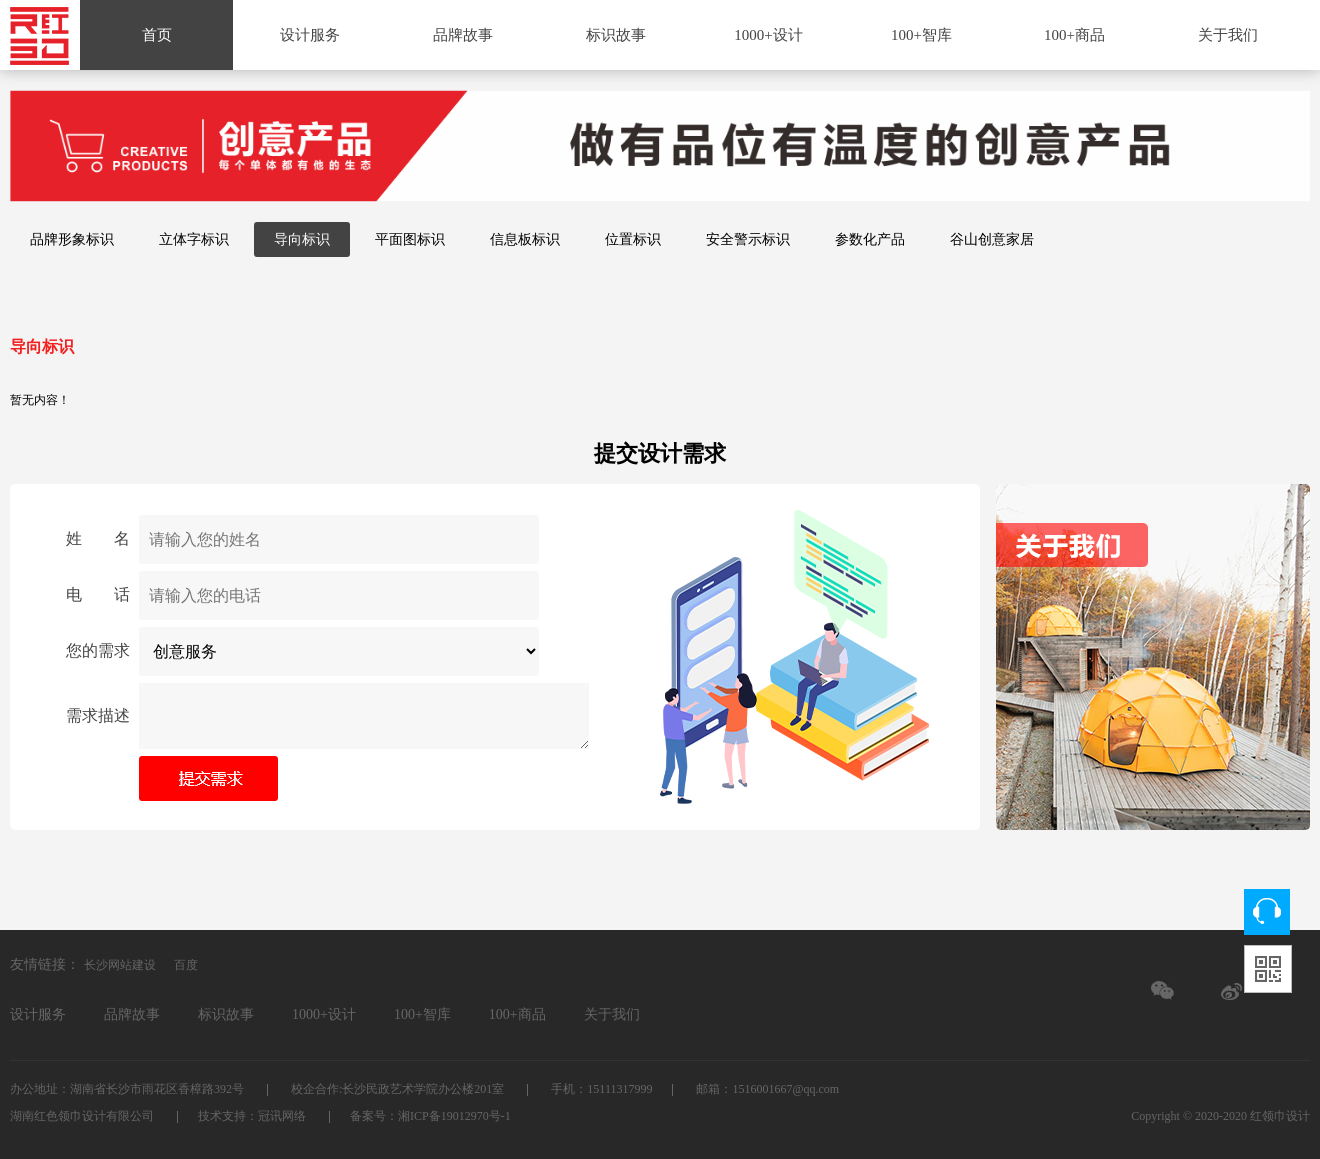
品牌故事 (463, 35)
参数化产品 (870, 239)
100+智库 (921, 35)
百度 (186, 965)
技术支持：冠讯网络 (253, 1116)
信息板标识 (525, 239)
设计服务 (310, 35)
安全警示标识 (748, 239)
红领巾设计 (1280, 1116)
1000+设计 (768, 35)
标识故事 (616, 35)
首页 (157, 35)
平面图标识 (410, 239)
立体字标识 (194, 239)
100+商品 (1074, 35)
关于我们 (1228, 35)
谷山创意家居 (992, 239)
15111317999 (619, 1089)
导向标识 (302, 239)
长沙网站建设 (120, 965)
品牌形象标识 (72, 239)
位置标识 (633, 239)
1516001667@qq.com (785, 1089)
